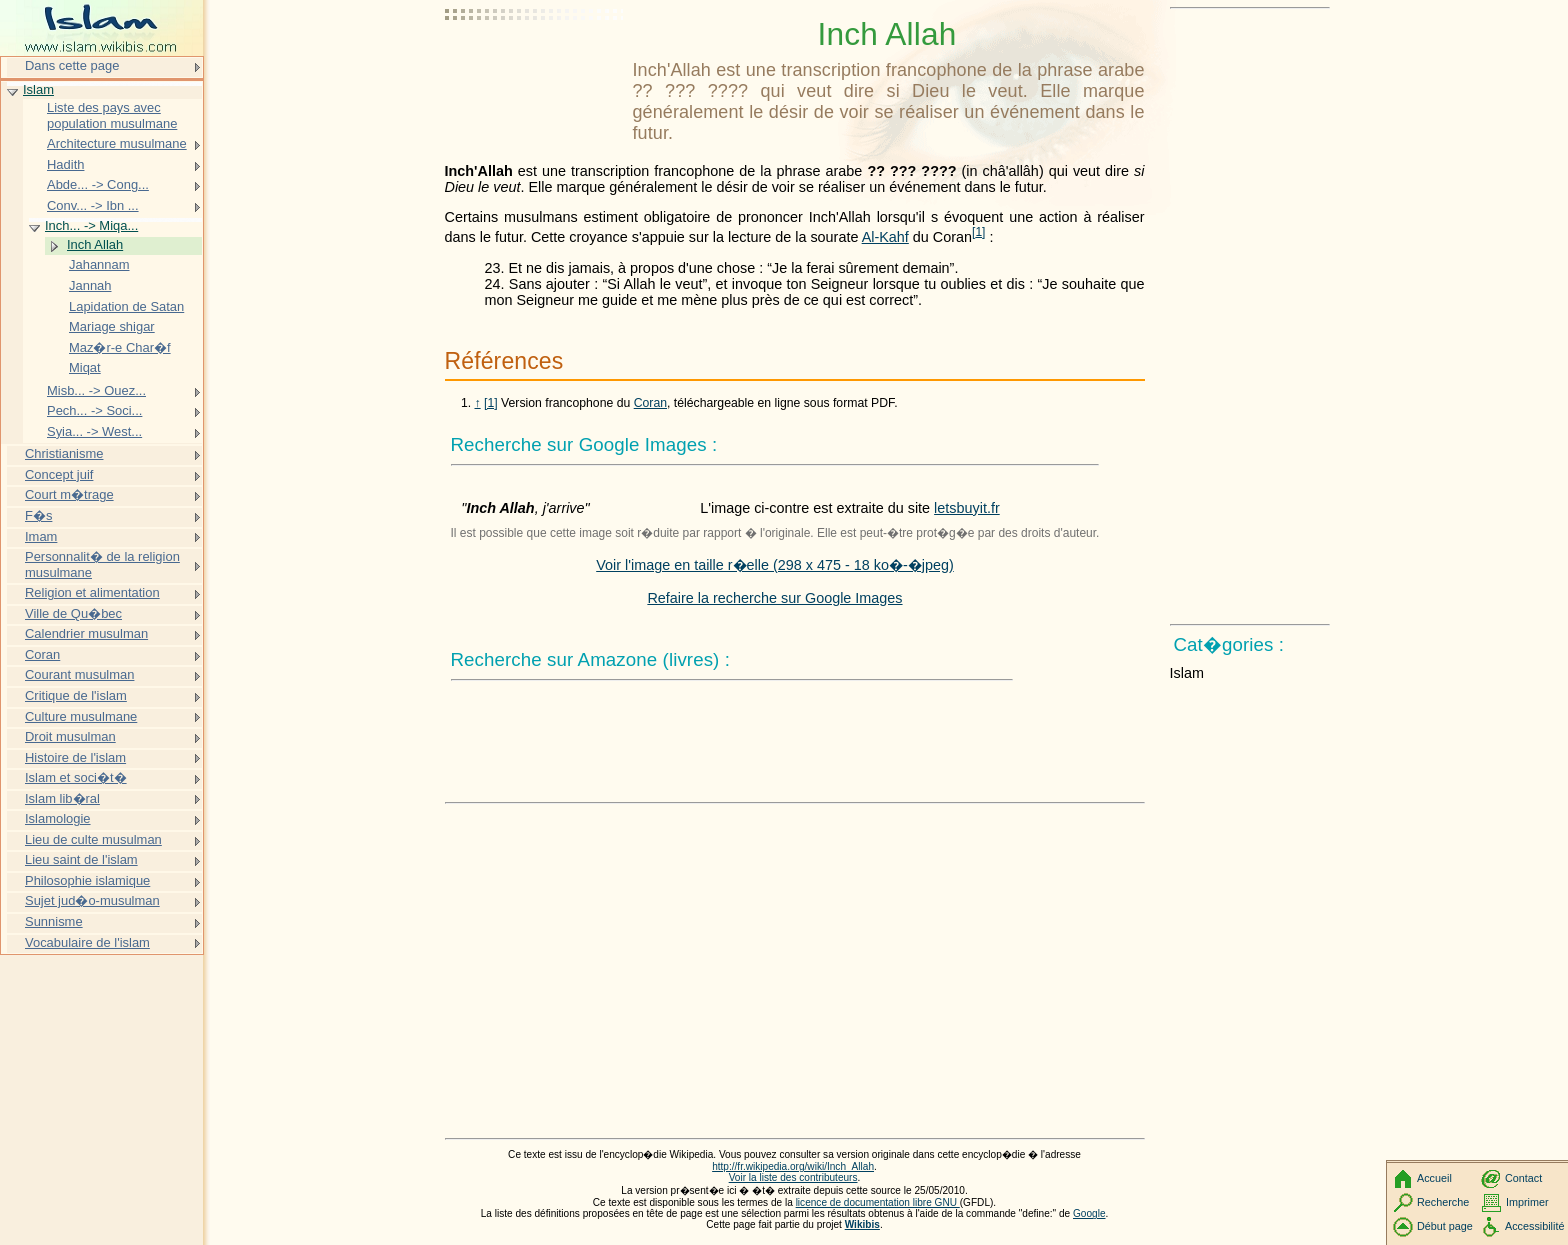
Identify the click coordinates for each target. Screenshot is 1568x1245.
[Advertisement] (535, 65)
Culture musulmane (81, 716)
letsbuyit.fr (967, 508)
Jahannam (99, 264)
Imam (41, 536)
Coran (650, 403)
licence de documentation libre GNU (878, 1202)
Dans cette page (72, 65)
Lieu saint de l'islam (81, 859)
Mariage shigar (112, 326)
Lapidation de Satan (126, 306)
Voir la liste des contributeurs (793, 1177)
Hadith (65, 164)
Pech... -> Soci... (94, 410)
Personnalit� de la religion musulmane (102, 564)
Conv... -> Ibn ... (93, 205)
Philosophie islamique (87, 880)
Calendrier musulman (86, 633)
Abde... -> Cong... (98, 184)
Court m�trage (69, 494)
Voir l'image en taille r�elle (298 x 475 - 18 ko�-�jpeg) (775, 565)
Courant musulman (79, 674)
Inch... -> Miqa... (91, 225)
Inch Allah (95, 244)
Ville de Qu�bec (73, 613)
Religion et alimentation (92, 592)
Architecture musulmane (117, 143)
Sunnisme (54, 921)
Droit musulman (70, 736)
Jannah (90, 285)
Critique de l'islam (76, 695)
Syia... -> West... (94, 431)
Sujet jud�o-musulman (92, 900)
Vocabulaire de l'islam (87, 942)
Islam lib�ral (62, 798)
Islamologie (58, 818)
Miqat (85, 367)
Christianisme (64, 453)
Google (1089, 1213)
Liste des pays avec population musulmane (112, 115)
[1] (491, 403)
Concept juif (59, 474)
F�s (38, 515)
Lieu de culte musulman (93, 839)
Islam (38, 89)
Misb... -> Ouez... (96, 390)
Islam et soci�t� (76, 777)
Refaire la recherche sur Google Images (774, 598)
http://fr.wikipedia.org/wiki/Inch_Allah (793, 1166)
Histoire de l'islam (75, 757)
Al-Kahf (885, 237)
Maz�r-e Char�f (120, 347)
